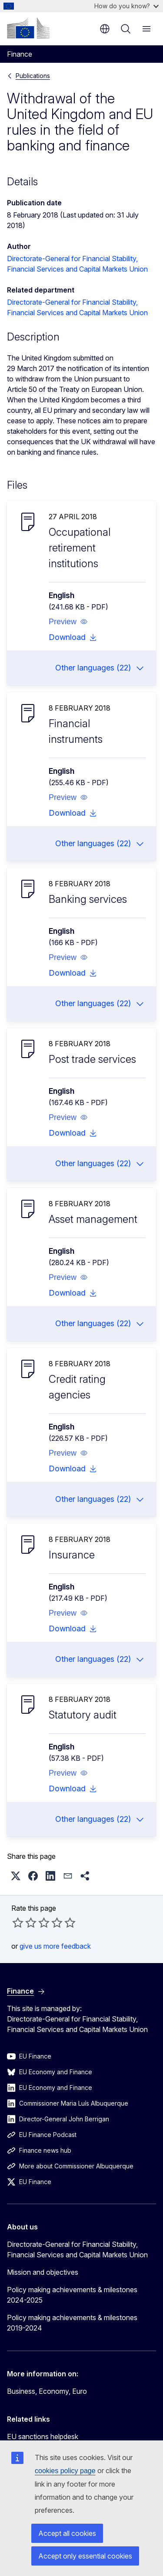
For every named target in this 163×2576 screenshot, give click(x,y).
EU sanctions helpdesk (42, 2436)
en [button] (105, 29)
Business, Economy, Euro (47, 2391)
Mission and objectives (42, 2272)
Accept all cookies (67, 2533)
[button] (68, 621)
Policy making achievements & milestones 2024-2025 (72, 2294)
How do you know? (126, 6)
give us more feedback (55, 1946)
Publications (33, 75)
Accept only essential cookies (85, 2556)
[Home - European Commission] (28, 27)
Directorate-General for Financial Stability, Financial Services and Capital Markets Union (77, 2249)
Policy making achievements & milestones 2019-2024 (72, 2322)
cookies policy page (65, 2470)
